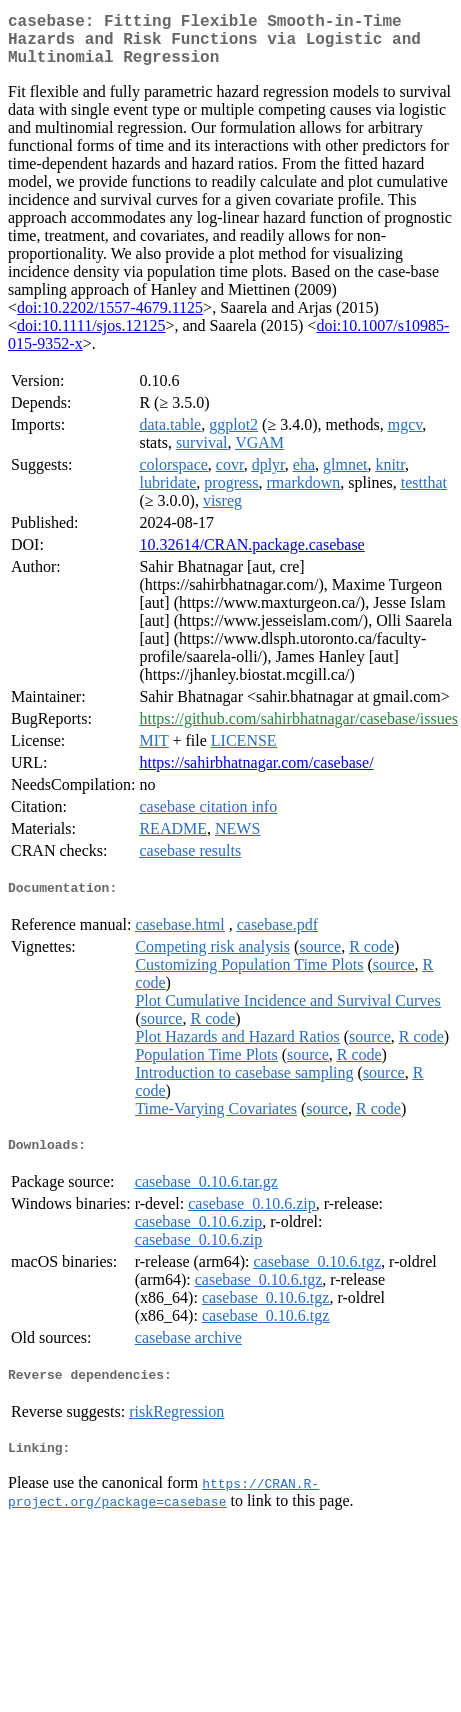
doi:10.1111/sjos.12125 (91, 337)
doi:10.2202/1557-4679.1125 (110, 319)
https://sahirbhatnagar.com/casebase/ (256, 774)
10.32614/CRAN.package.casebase (251, 556)
